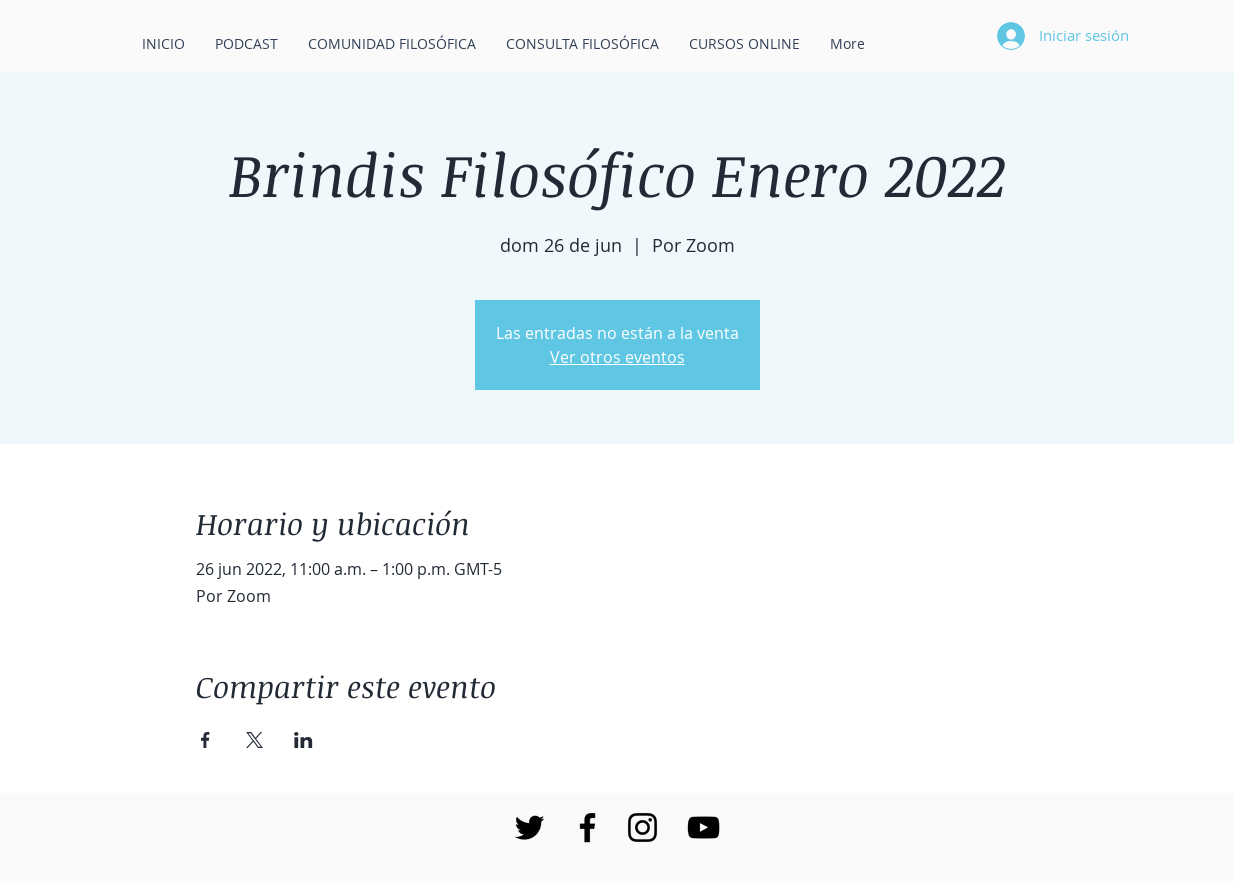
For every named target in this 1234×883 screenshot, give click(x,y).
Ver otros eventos (617, 357)
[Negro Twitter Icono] (529, 827)
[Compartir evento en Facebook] (205, 740)
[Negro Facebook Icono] (587, 827)
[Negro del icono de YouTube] (703, 827)
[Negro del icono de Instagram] (642, 827)
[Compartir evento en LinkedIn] (303, 740)
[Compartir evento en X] (254, 740)
